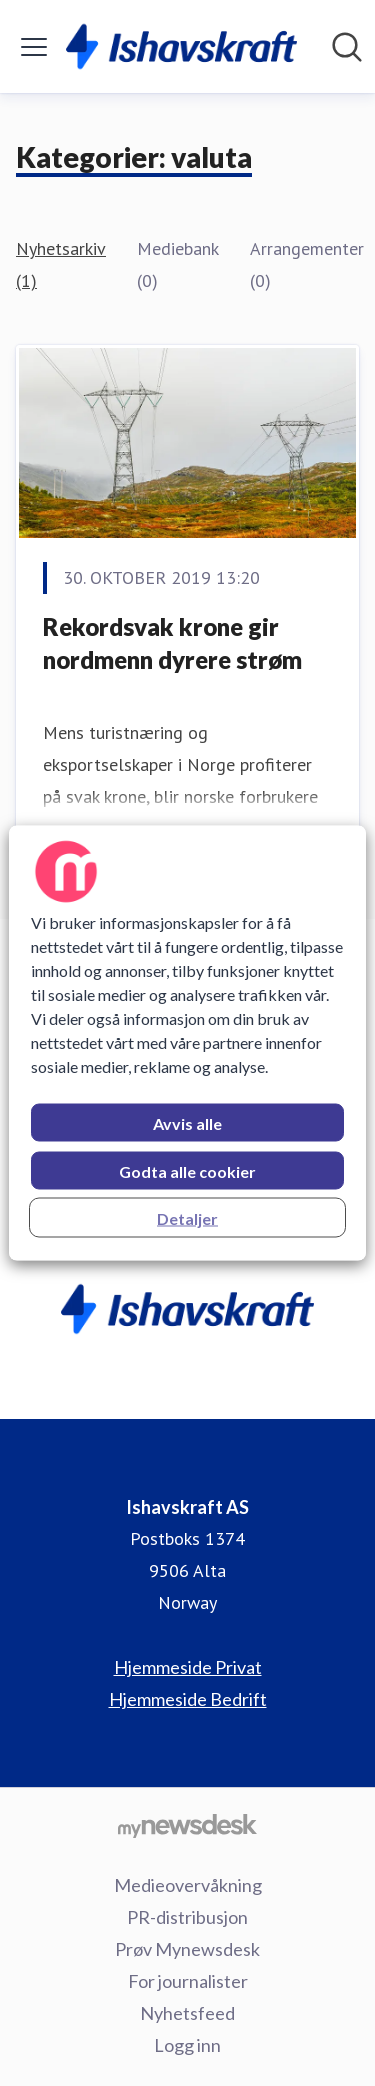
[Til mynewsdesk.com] (187, 1825)
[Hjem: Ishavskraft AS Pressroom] (181, 46)
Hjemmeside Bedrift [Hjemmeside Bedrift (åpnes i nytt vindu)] (188, 1699)
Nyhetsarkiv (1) (60, 264)
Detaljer (187, 1218)
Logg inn (187, 2045)
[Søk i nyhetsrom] (347, 47)
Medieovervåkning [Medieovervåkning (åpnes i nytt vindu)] (188, 1885)
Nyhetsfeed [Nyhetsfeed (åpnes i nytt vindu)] (187, 2013)
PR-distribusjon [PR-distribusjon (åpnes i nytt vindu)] (187, 1917)
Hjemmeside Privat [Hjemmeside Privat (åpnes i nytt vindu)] (188, 1667)
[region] (187, 1043)
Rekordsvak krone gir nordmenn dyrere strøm (172, 643)
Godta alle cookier (187, 1171)
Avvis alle (187, 1123)
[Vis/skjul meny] (34, 47)
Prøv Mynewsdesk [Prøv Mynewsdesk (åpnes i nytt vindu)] (187, 1949)
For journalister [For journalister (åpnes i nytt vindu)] (188, 1981)
